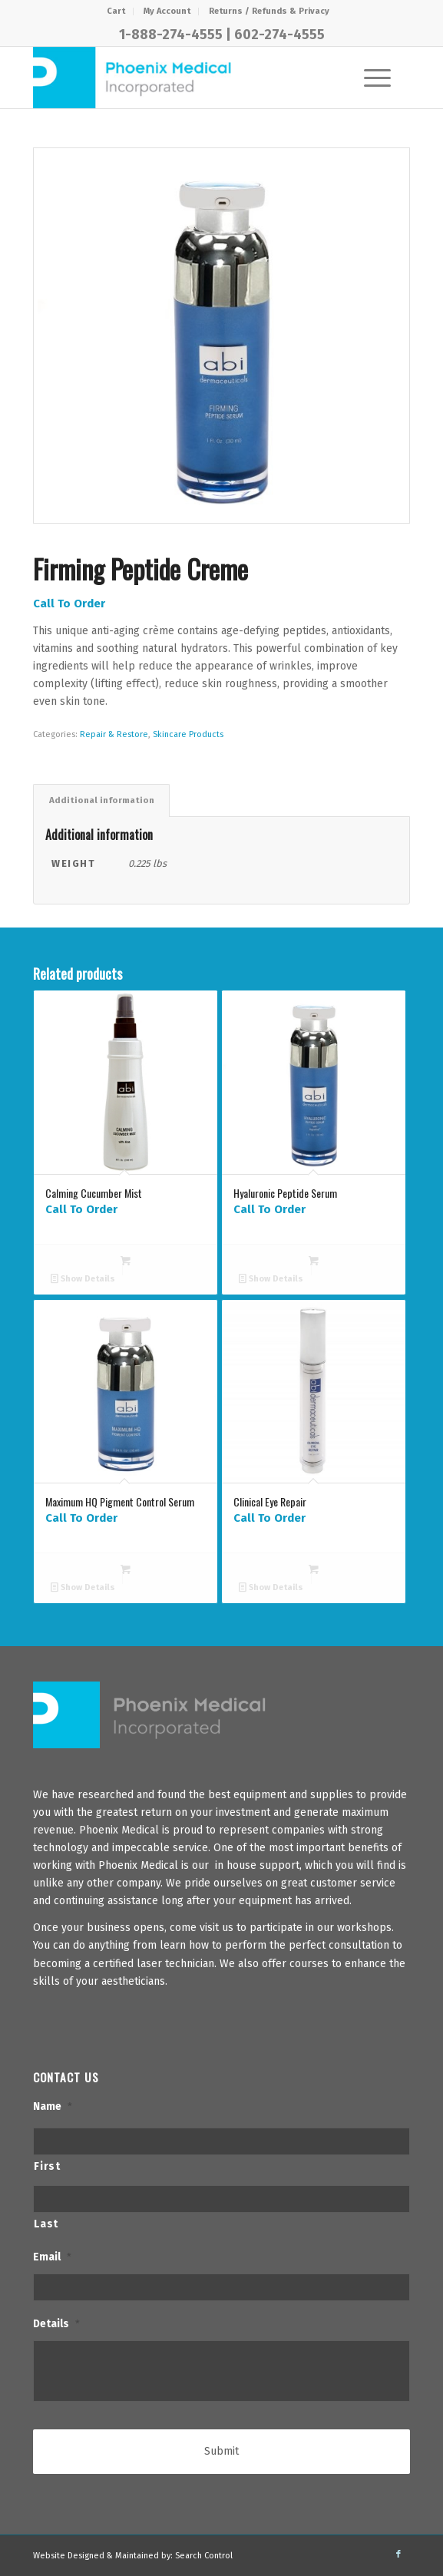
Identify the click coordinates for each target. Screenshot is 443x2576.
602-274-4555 (279, 34)
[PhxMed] (183, 77)
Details (56, 2323)
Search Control (204, 2556)
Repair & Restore (114, 734)
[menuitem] (116, 11)
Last (46, 2223)
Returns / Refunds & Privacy (269, 11)
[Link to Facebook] (398, 2554)
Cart (116, 11)
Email (52, 2257)
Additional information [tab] (101, 800)
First (47, 2166)
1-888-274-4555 (171, 34)
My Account (167, 11)
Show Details (83, 1278)
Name (52, 2106)
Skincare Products (188, 734)
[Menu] (370, 77)
